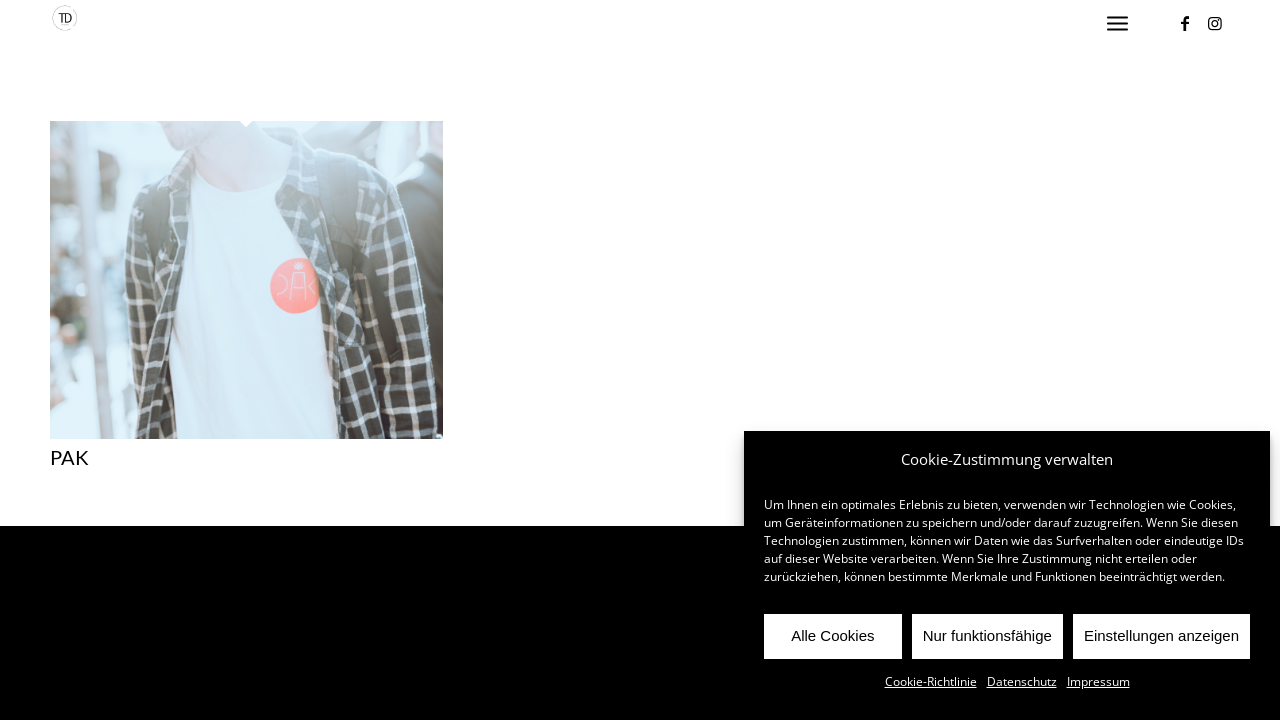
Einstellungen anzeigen (1161, 635)
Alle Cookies (832, 635)
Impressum (1098, 681)
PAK (69, 457)
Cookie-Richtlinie (931, 681)
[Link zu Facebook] (1185, 23)
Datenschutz (1022, 681)
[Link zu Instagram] (1215, 23)
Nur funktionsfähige (987, 635)
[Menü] (1117, 23)
